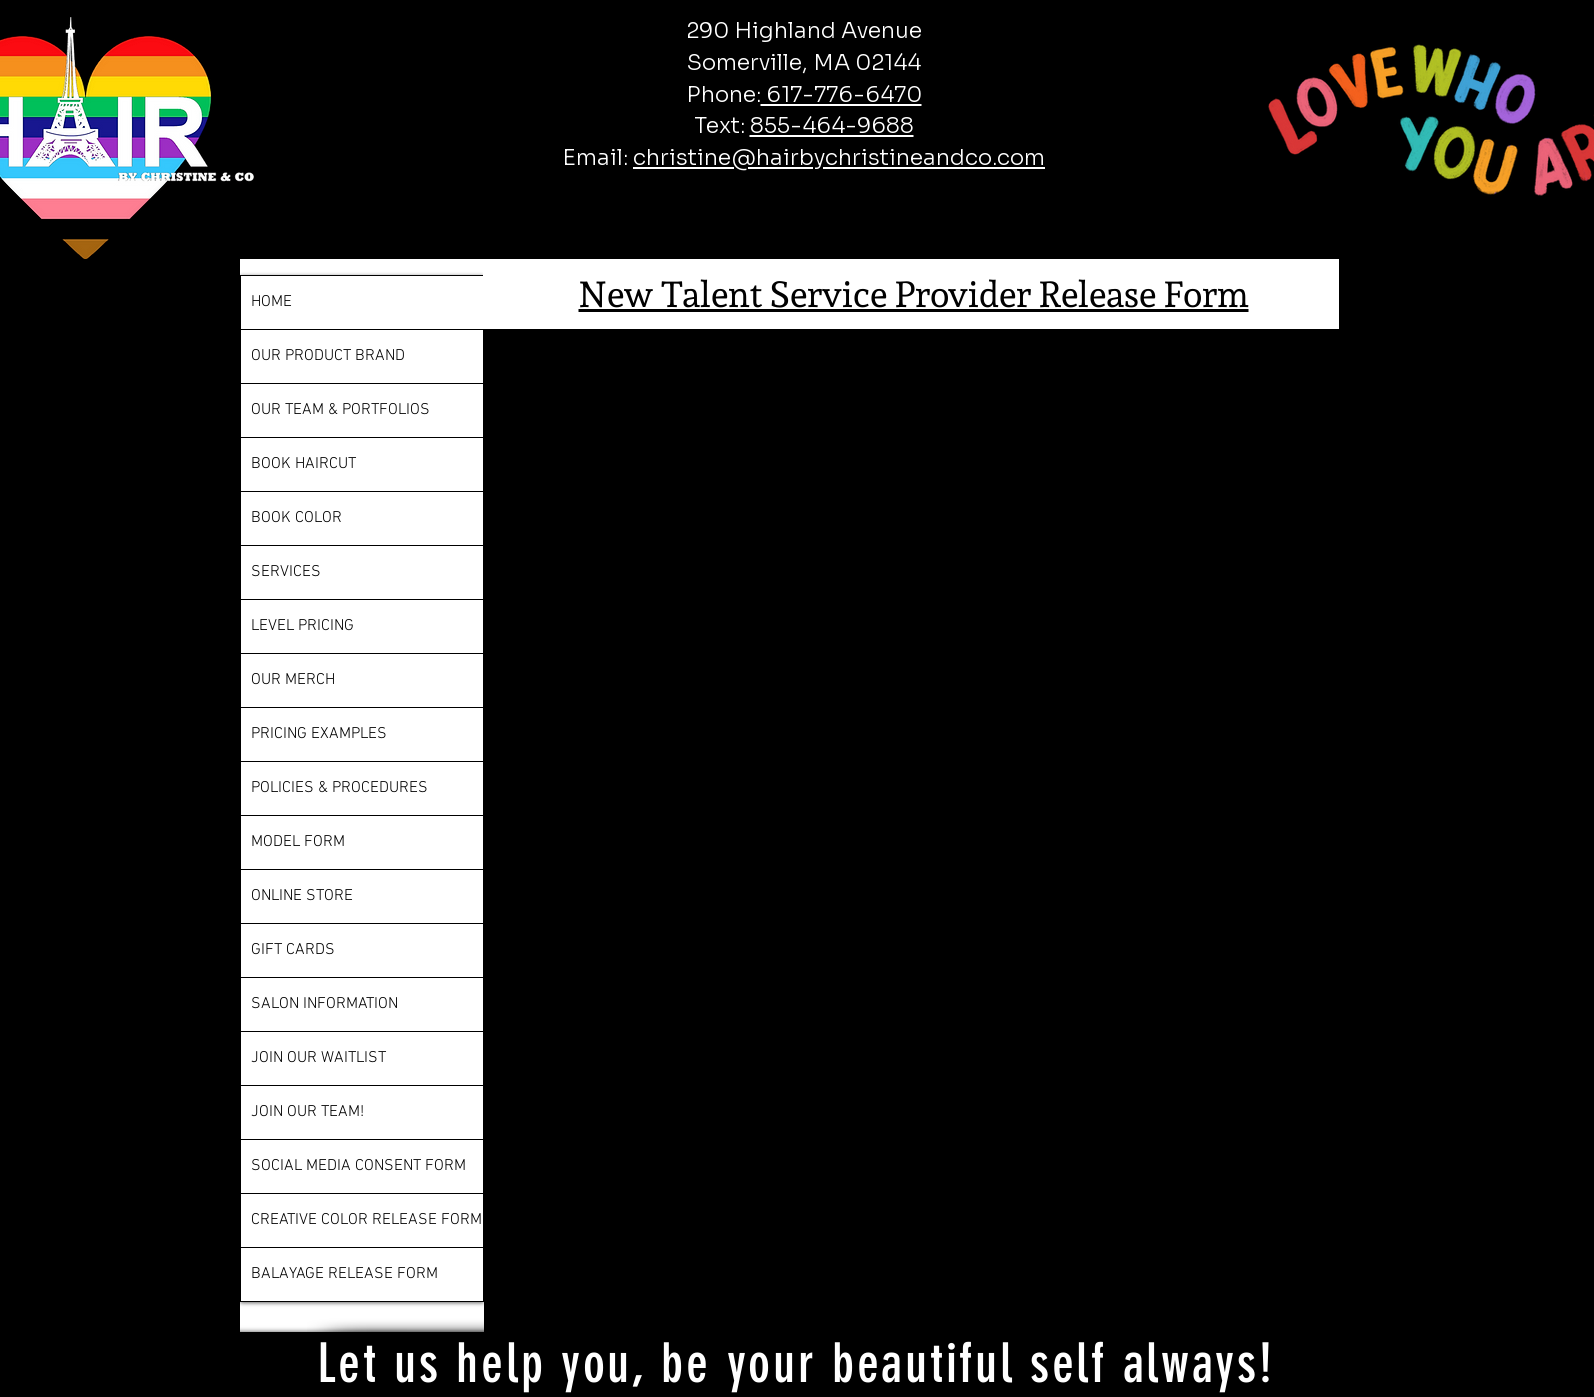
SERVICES (286, 572)
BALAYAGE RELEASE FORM (344, 1274)
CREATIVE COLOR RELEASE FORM (366, 1220)
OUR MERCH (293, 680)
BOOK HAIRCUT (303, 464)
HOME (271, 302)
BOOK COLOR (296, 518)
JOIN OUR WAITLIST (318, 1058)
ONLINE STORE (302, 896)
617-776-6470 (841, 94)
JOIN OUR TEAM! (307, 1112)
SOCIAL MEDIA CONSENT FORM (358, 1166)
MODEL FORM (298, 842)
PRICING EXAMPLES (319, 734)
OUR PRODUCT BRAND (328, 356)
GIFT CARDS (293, 950)
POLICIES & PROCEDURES (339, 788)
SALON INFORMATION (324, 1004)
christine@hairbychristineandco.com (839, 157)
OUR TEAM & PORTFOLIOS (340, 410)
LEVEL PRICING (302, 626)
